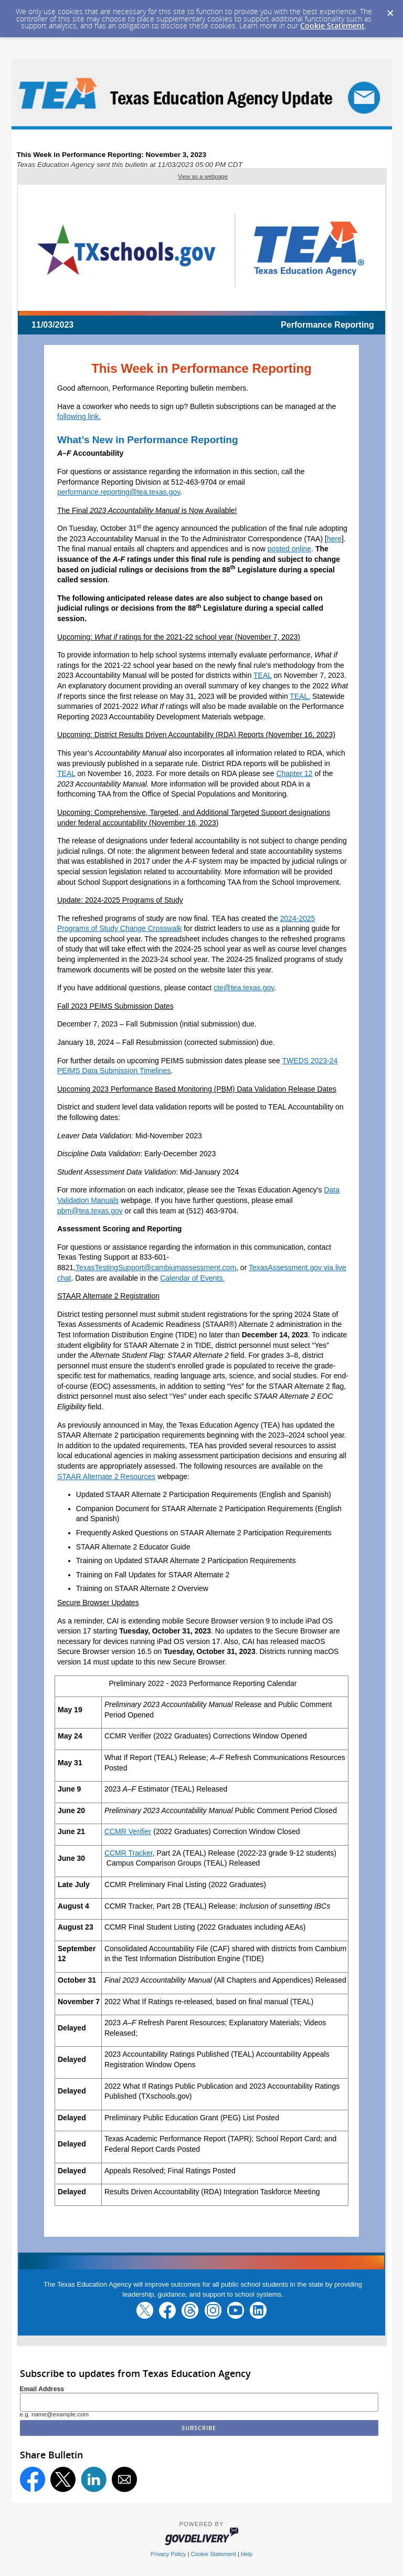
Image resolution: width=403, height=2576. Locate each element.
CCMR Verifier (127, 1831)
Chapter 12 (294, 773)
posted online (289, 548)
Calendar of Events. (192, 1278)
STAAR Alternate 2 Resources (106, 1476)
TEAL (66, 773)
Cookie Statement (332, 25)
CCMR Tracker (128, 1853)
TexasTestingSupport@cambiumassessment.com (156, 1267)
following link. (79, 416)
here (334, 539)
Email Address (42, 2389)
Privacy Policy (168, 2554)
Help (246, 2554)
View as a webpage (203, 176)
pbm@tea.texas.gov (90, 1211)
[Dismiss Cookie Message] (390, 10)
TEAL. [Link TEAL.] (300, 696)
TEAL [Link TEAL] (262, 675)
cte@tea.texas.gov (244, 987)
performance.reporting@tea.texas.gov (118, 492)
